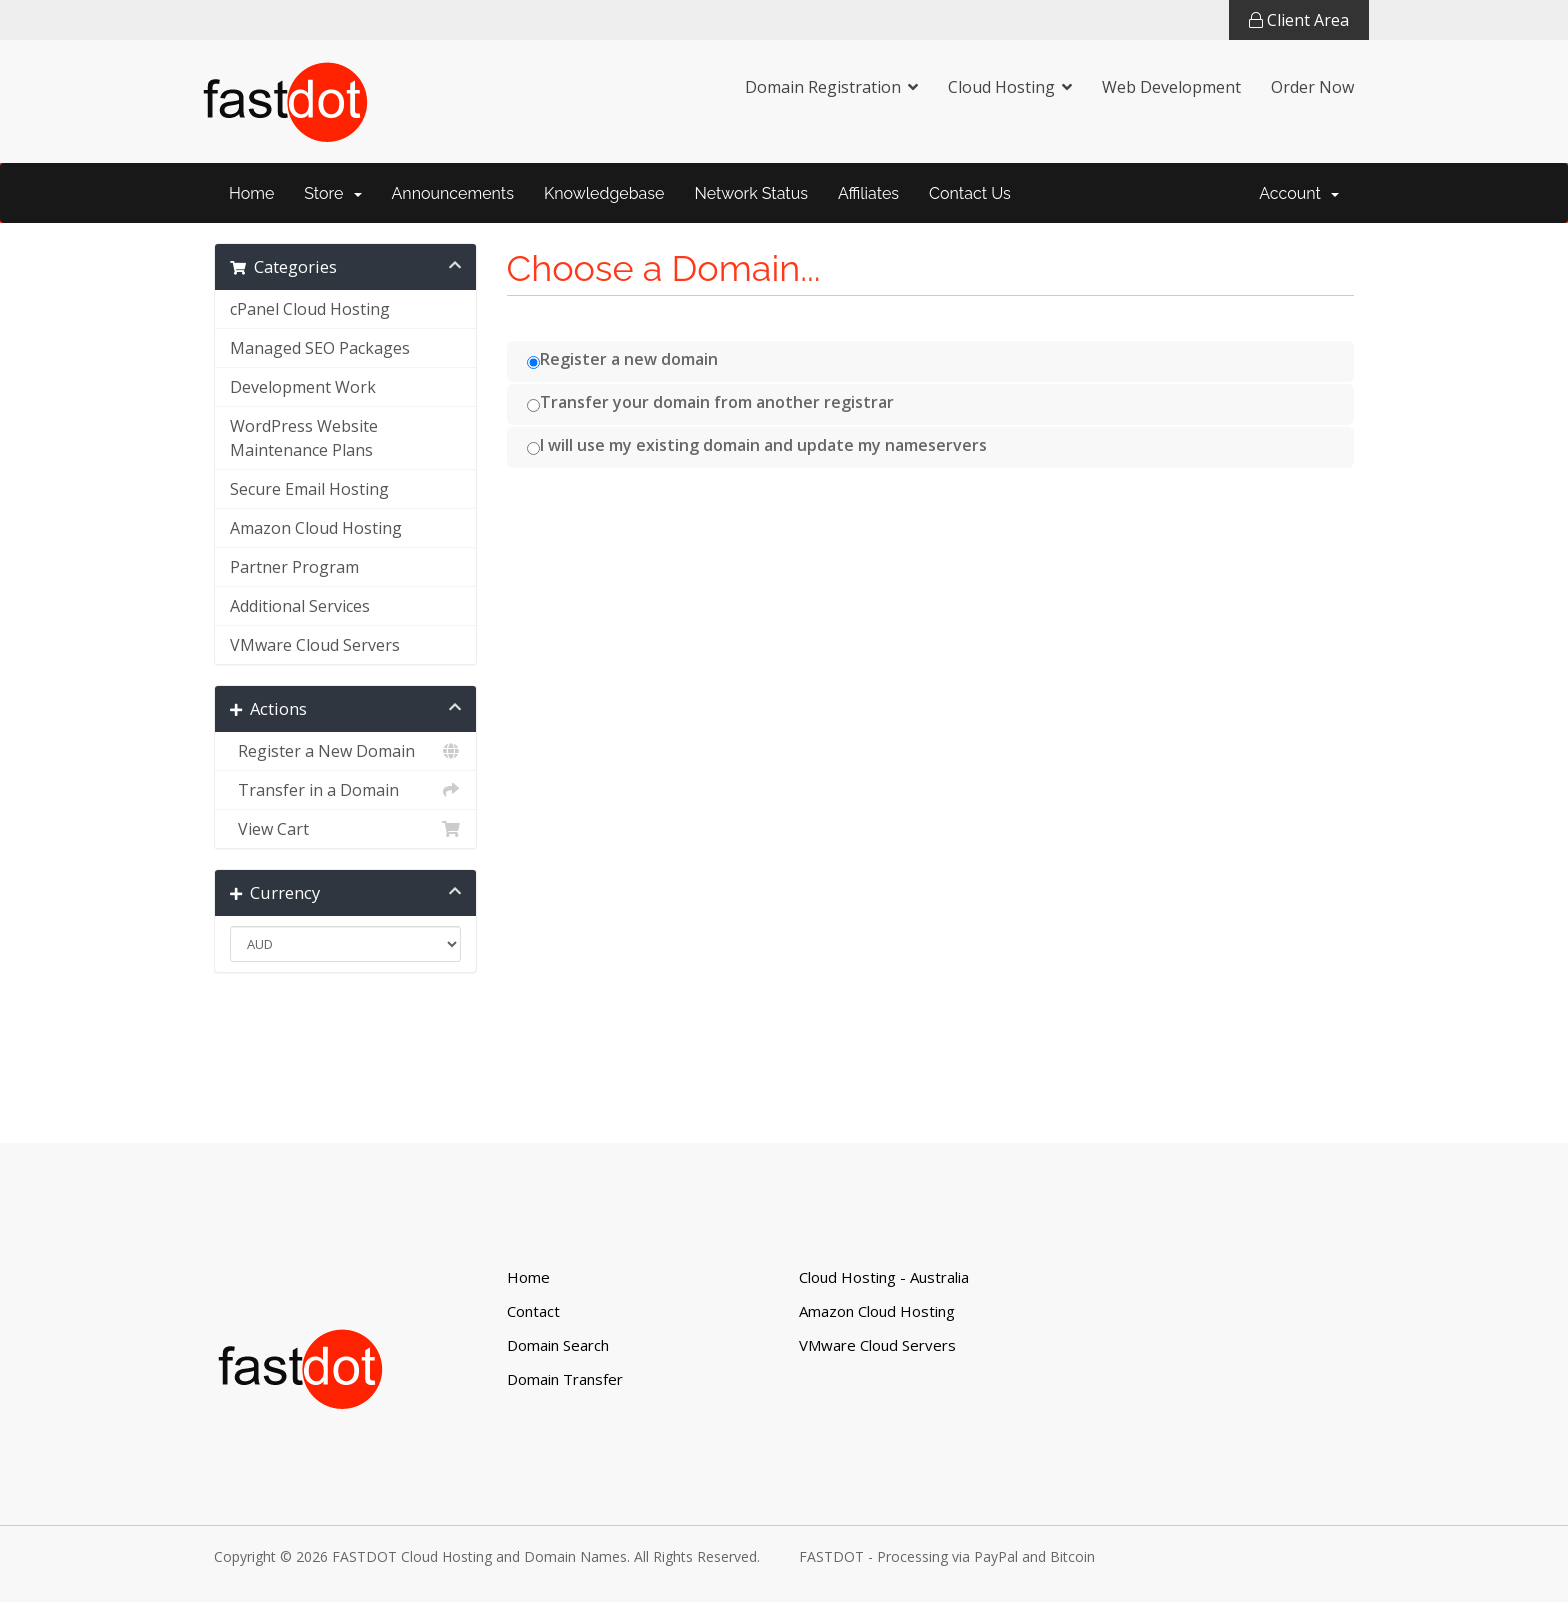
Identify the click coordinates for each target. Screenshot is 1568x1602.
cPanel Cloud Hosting (310, 309)
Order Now (1312, 87)
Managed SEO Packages (320, 348)
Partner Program (294, 567)
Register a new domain (622, 359)
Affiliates (868, 193)
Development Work (303, 387)
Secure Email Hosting (309, 489)
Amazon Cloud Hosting (316, 528)
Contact (533, 1311)
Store (332, 193)
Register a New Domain (345, 751)
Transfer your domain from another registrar (710, 402)
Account (1299, 193)
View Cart (345, 829)
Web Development (1171, 87)
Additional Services (300, 606)
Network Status (751, 193)
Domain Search (558, 1345)
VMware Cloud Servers (315, 645)
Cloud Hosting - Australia (884, 1277)
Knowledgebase (604, 193)
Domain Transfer (565, 1379)
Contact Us (970, 193)
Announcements (453, 193)
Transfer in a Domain (345, 790)
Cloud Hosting (1001, 87)
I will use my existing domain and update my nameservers (757, 445)
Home (251, 193)
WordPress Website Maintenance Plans (304, 438)
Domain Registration (823, 87)
